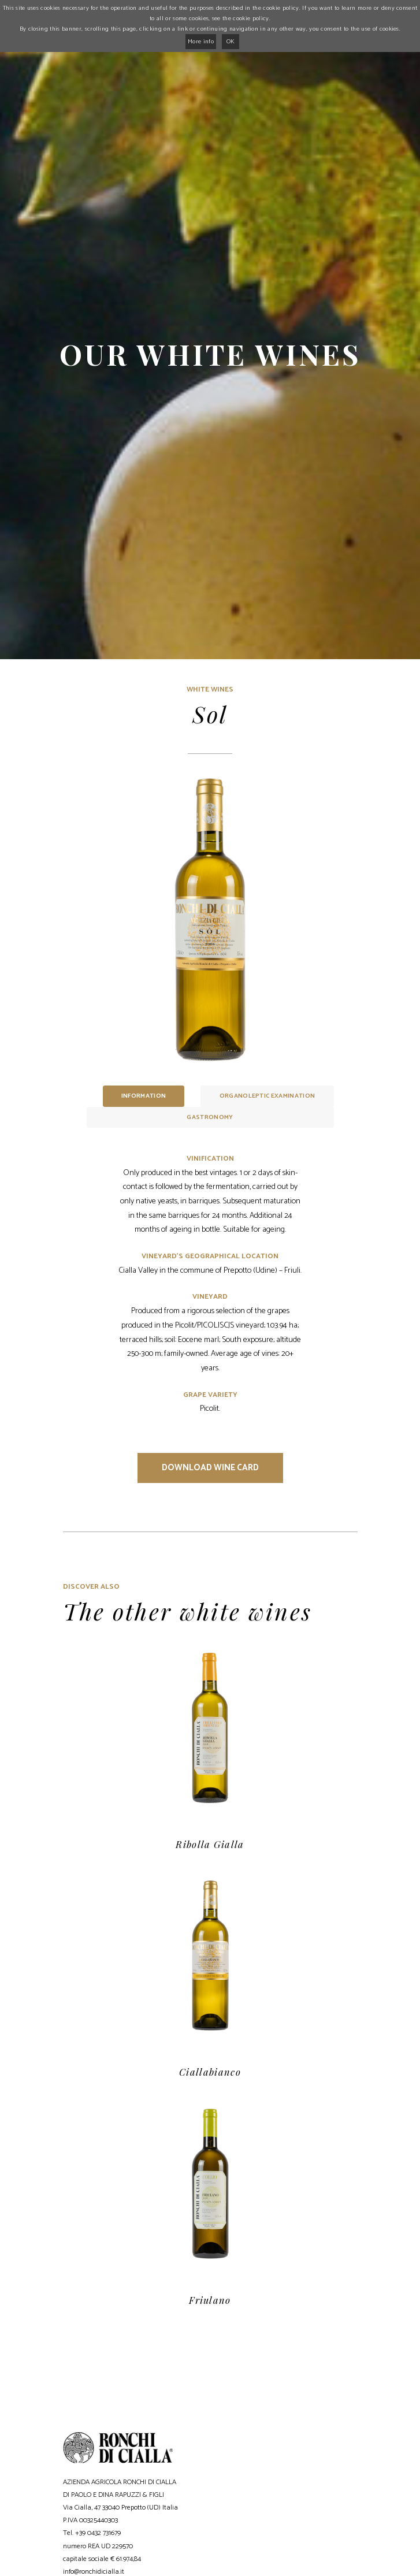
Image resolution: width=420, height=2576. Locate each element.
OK (230, 41)
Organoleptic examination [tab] (267, 1096)
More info (201, 41)
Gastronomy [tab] (210, 1117)
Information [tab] (143, 1096)
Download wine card (210, 1468)
